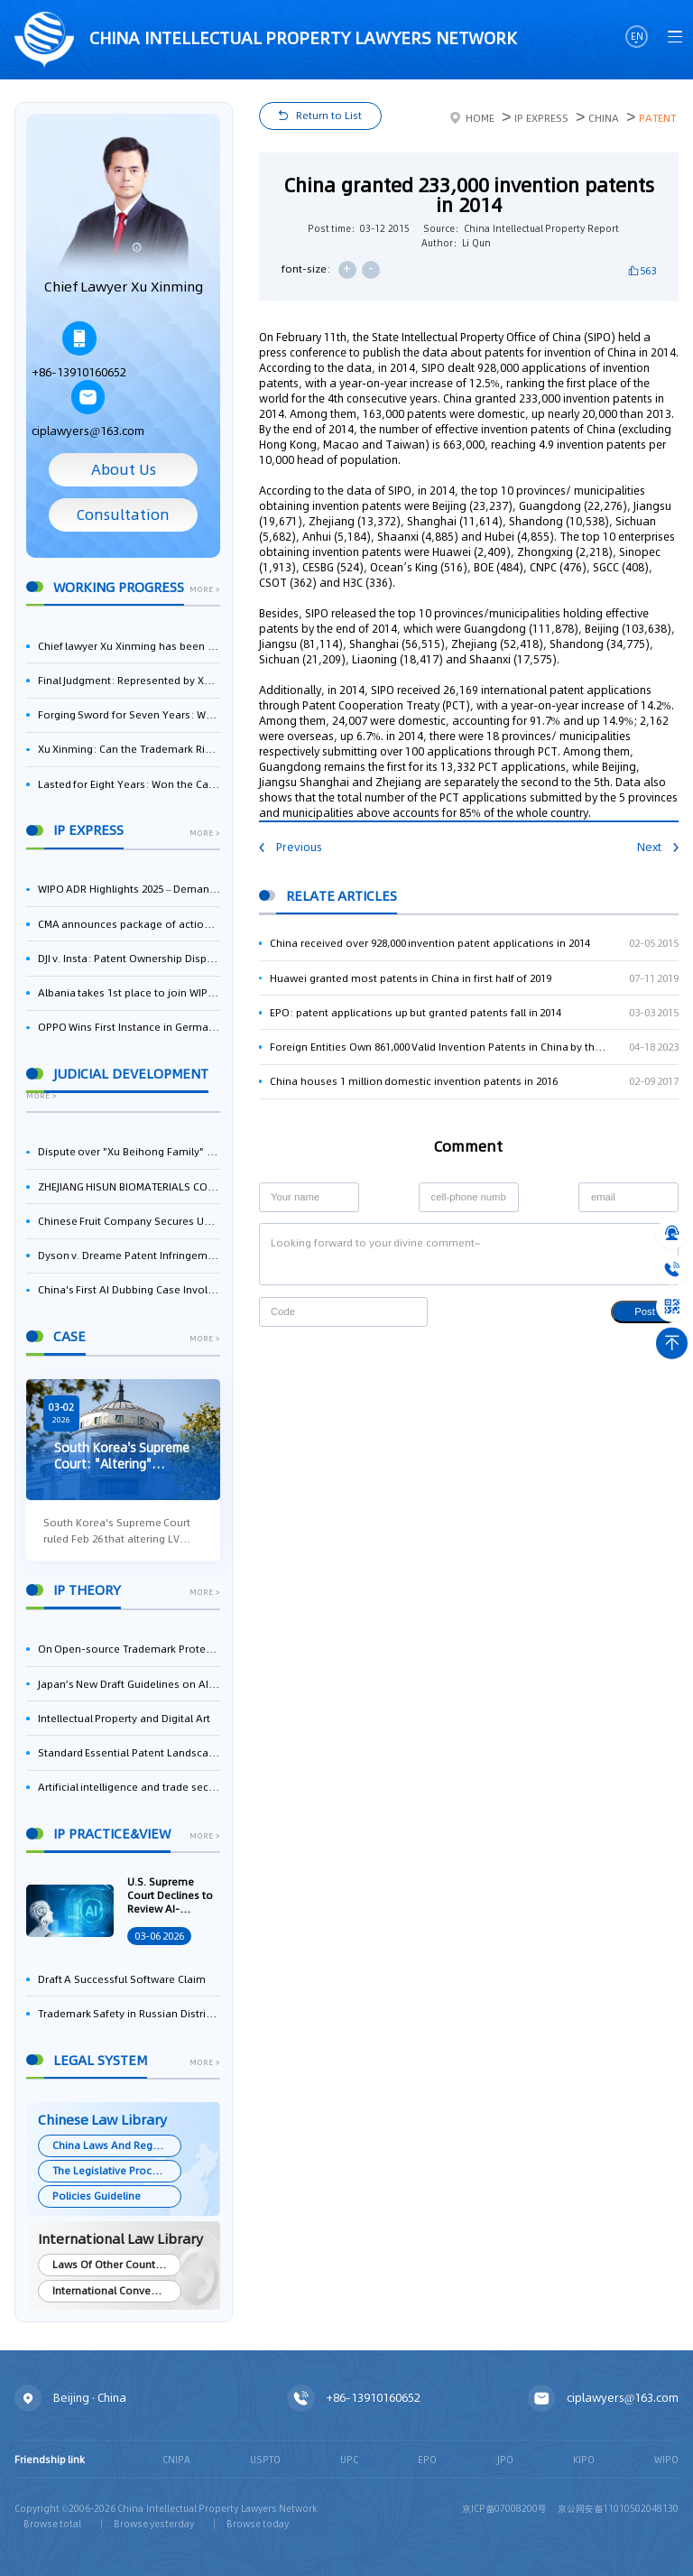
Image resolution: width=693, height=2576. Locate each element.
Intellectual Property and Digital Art (124, 1718)
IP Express (541, 118)
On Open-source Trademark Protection (129, 1649)
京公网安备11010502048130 (618, 2508)
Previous (290, 847)
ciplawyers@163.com (88, 409)
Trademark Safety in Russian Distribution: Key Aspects (129, 2013)
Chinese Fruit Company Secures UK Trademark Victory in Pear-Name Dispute (129, 1221)
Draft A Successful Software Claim (122, 1979)
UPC (349, 2459)
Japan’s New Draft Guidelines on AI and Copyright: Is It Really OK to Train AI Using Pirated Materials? (129, 1684)
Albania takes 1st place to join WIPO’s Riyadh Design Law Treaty (129, 993)
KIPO (584, 2459)
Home (472, 118)
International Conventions (116, 2291)
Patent (657, 118)
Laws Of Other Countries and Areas (116, 2264)
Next (658, 847)
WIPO (666, 2459)
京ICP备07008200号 (504, 2508)
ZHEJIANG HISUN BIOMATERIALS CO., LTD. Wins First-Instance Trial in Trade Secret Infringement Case (129, 1187)
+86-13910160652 (79, 350)
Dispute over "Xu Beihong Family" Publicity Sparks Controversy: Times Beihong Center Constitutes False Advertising (129, 1151)
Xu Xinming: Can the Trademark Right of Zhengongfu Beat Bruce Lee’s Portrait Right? (129, 749)
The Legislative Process (110, 2171)
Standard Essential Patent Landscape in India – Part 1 (129, 1753)
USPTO (265, 2459)
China (603, 118)
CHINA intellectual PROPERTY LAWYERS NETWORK (265, 40)
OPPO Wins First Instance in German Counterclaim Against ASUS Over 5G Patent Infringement (129, 1027)
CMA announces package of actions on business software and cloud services (129, 924)
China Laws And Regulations (116, 2145)
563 (648, 271)
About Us (123, 469)
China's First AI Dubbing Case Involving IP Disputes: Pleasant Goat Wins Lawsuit (129, 1290)
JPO (505, 2459)
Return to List (329, 115)
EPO (427, 2459)
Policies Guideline (96, 2196)
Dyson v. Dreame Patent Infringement (129, 1255)
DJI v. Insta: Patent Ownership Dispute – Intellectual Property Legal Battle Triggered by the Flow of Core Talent (129, 958)
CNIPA (176, 2459)
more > (204, 590)
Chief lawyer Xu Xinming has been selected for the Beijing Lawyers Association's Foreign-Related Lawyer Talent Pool (129, 646)
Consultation (123, 515)
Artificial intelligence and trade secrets (129, 1787)
